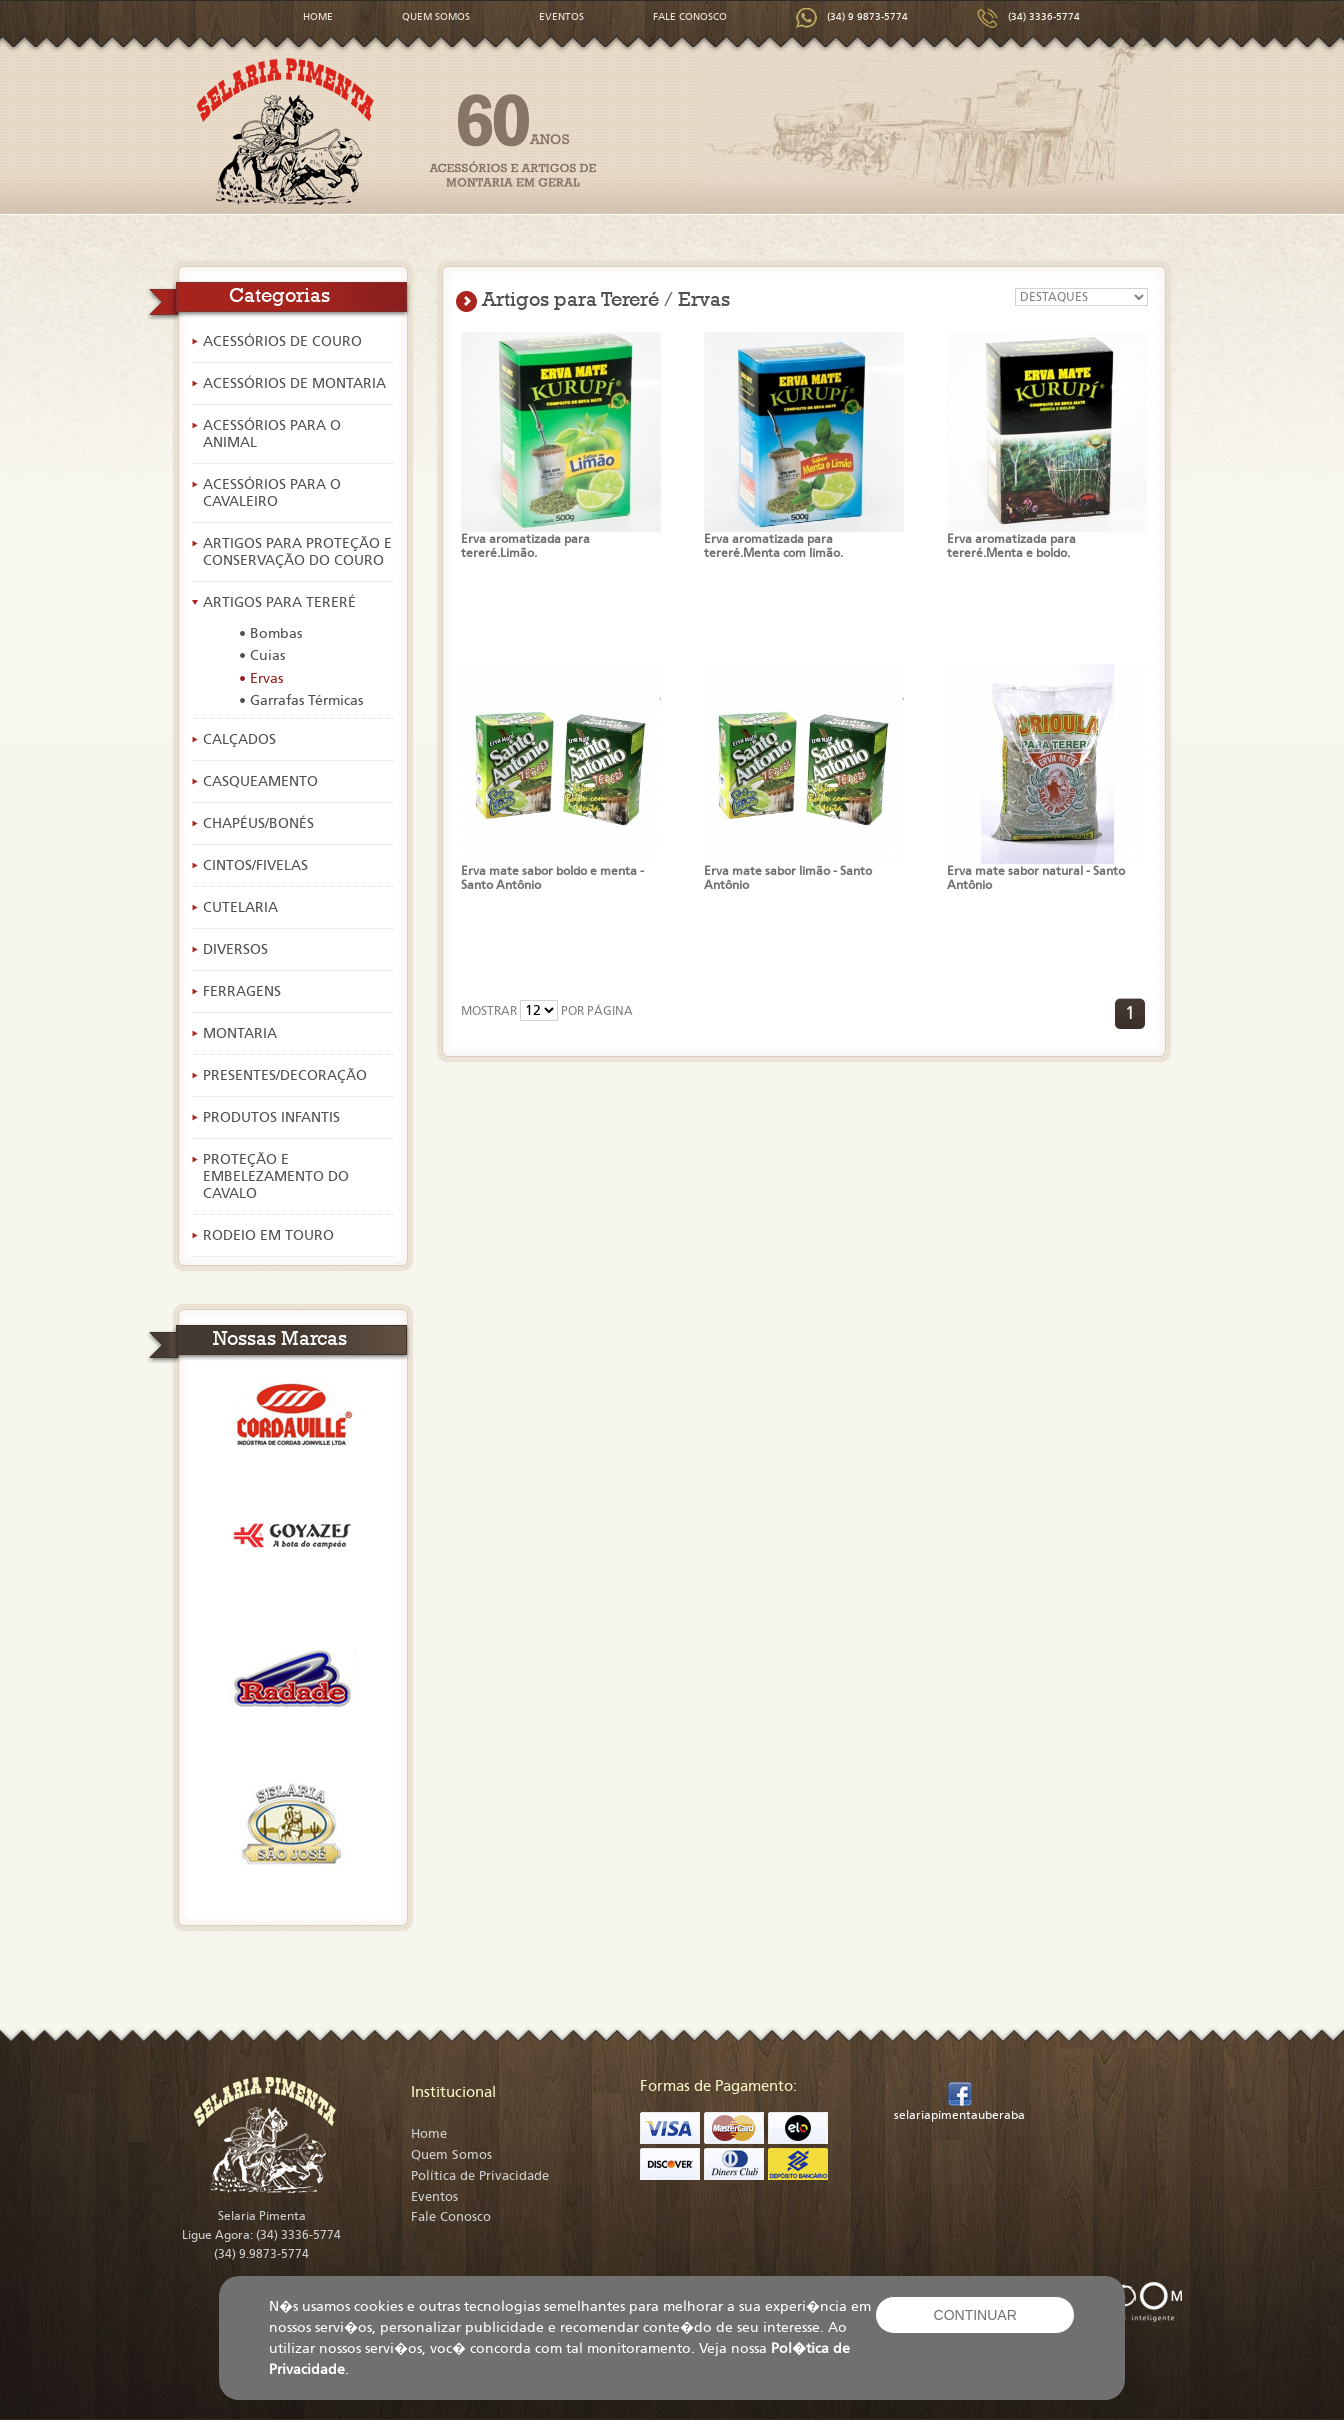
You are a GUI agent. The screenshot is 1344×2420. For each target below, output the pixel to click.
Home (429, 2134)
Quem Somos (451, 2155)
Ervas (704, 299)
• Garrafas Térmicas (301, 700)
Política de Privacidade (480, 2176)
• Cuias (262, 655)
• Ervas (261, 678)
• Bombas (270, 633)
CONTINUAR (975, 2315)
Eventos (434, 2197)
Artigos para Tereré (570, 299)
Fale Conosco (451, 2217)
